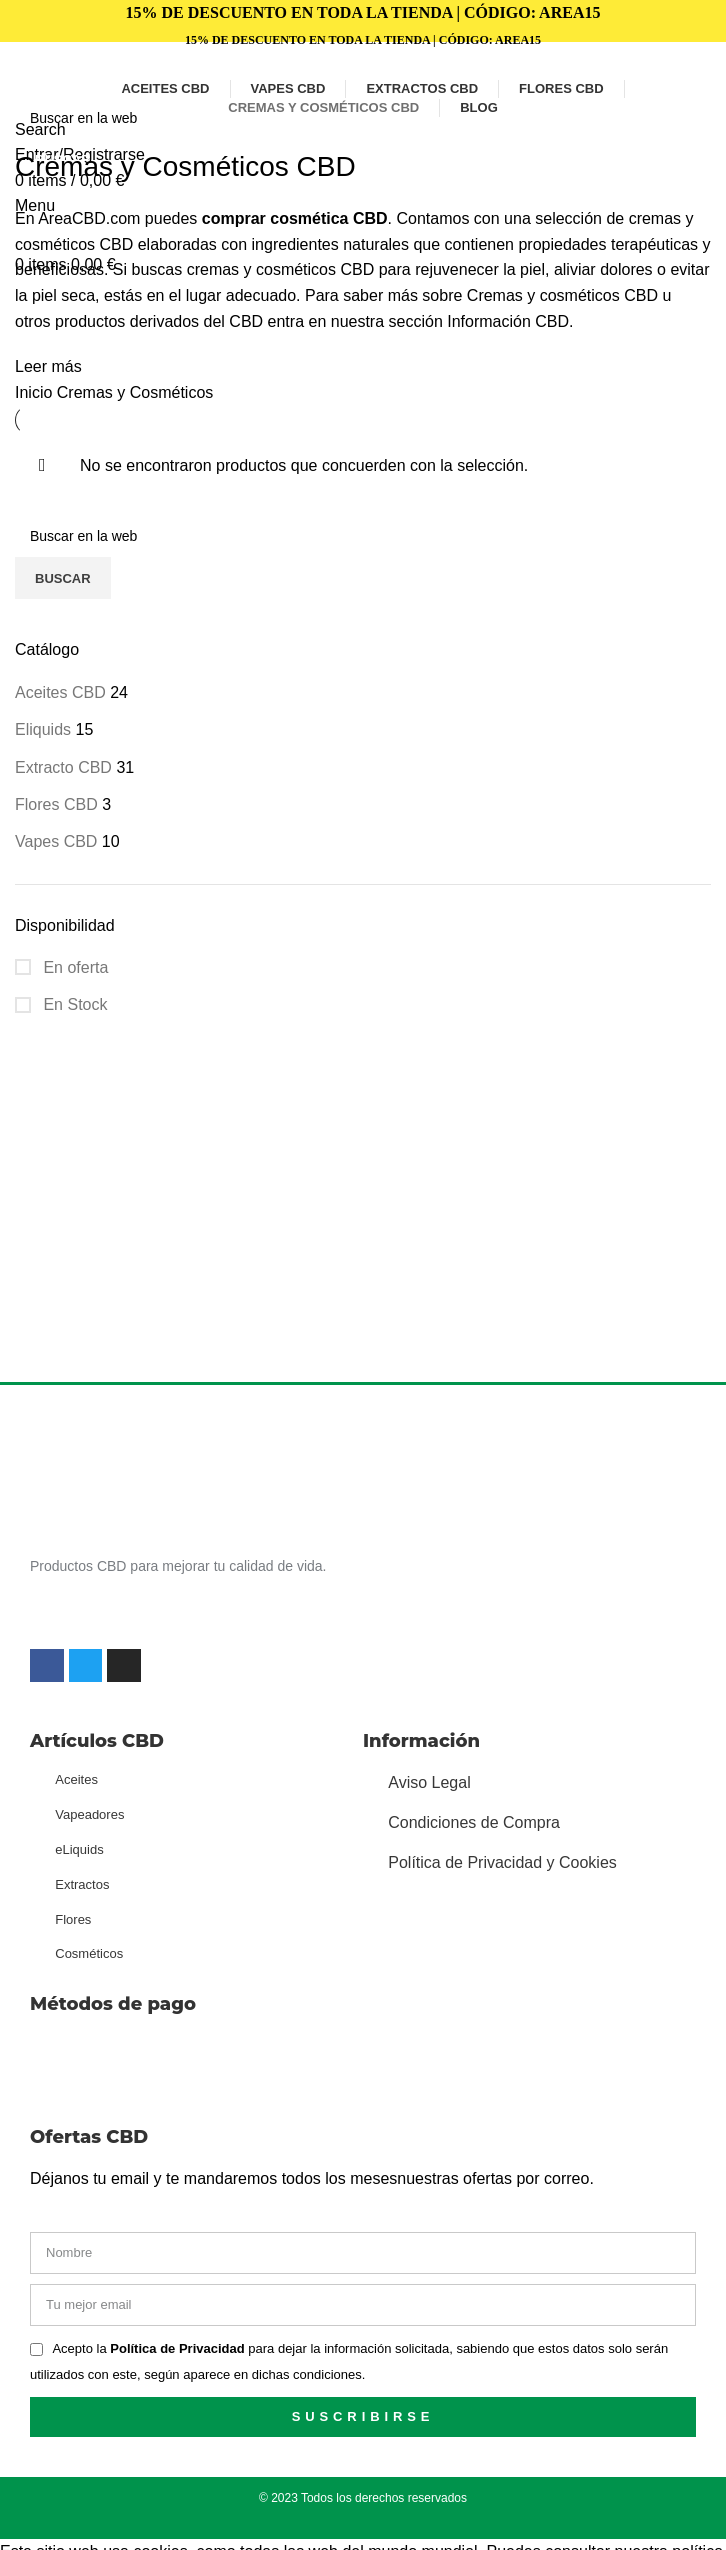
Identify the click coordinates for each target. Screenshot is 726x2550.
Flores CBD (56, 804)
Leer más (48, 366)
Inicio (36, 392)
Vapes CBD (56, 841)
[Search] (363, 118)
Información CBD (508, 321)
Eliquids (43, 729)
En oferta (73, 967)
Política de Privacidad (179, 2348)
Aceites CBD (60, 692)
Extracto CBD (63, 767)
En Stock (73, 1004)
